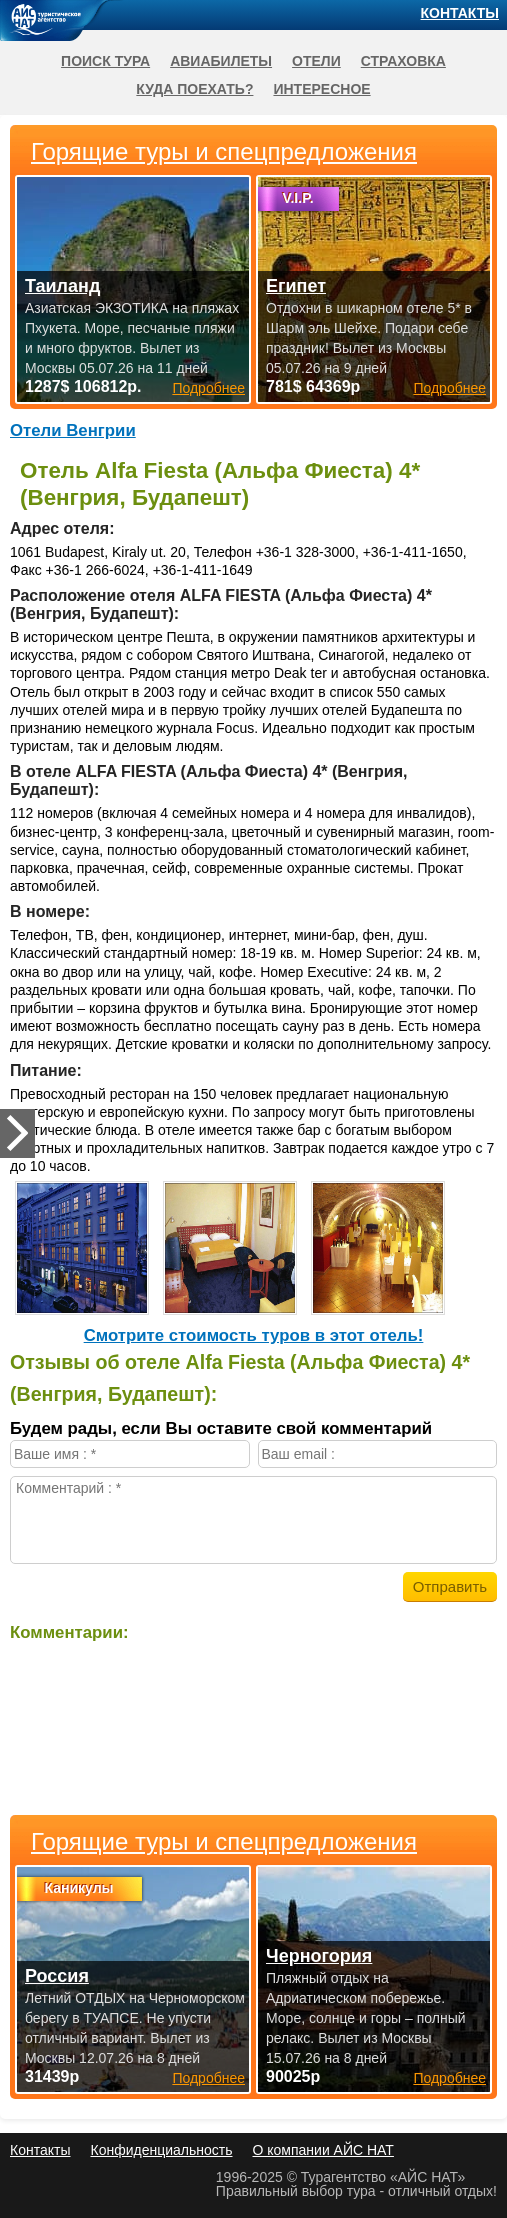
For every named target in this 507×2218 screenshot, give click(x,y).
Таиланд (62, 286)
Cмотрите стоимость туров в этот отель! (254, 1335)
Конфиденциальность (161, 2150)
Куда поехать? (194, 89)
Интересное (321, 89)
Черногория (319, 1956)
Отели (316, 61)
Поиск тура (105, 61)
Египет (296, 286)
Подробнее (208, 2078)
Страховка (403, 61)
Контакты (460, 13)
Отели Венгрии (73, 430)
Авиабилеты (221, 61)
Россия (57, 1976)
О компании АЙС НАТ (323, 2150)
